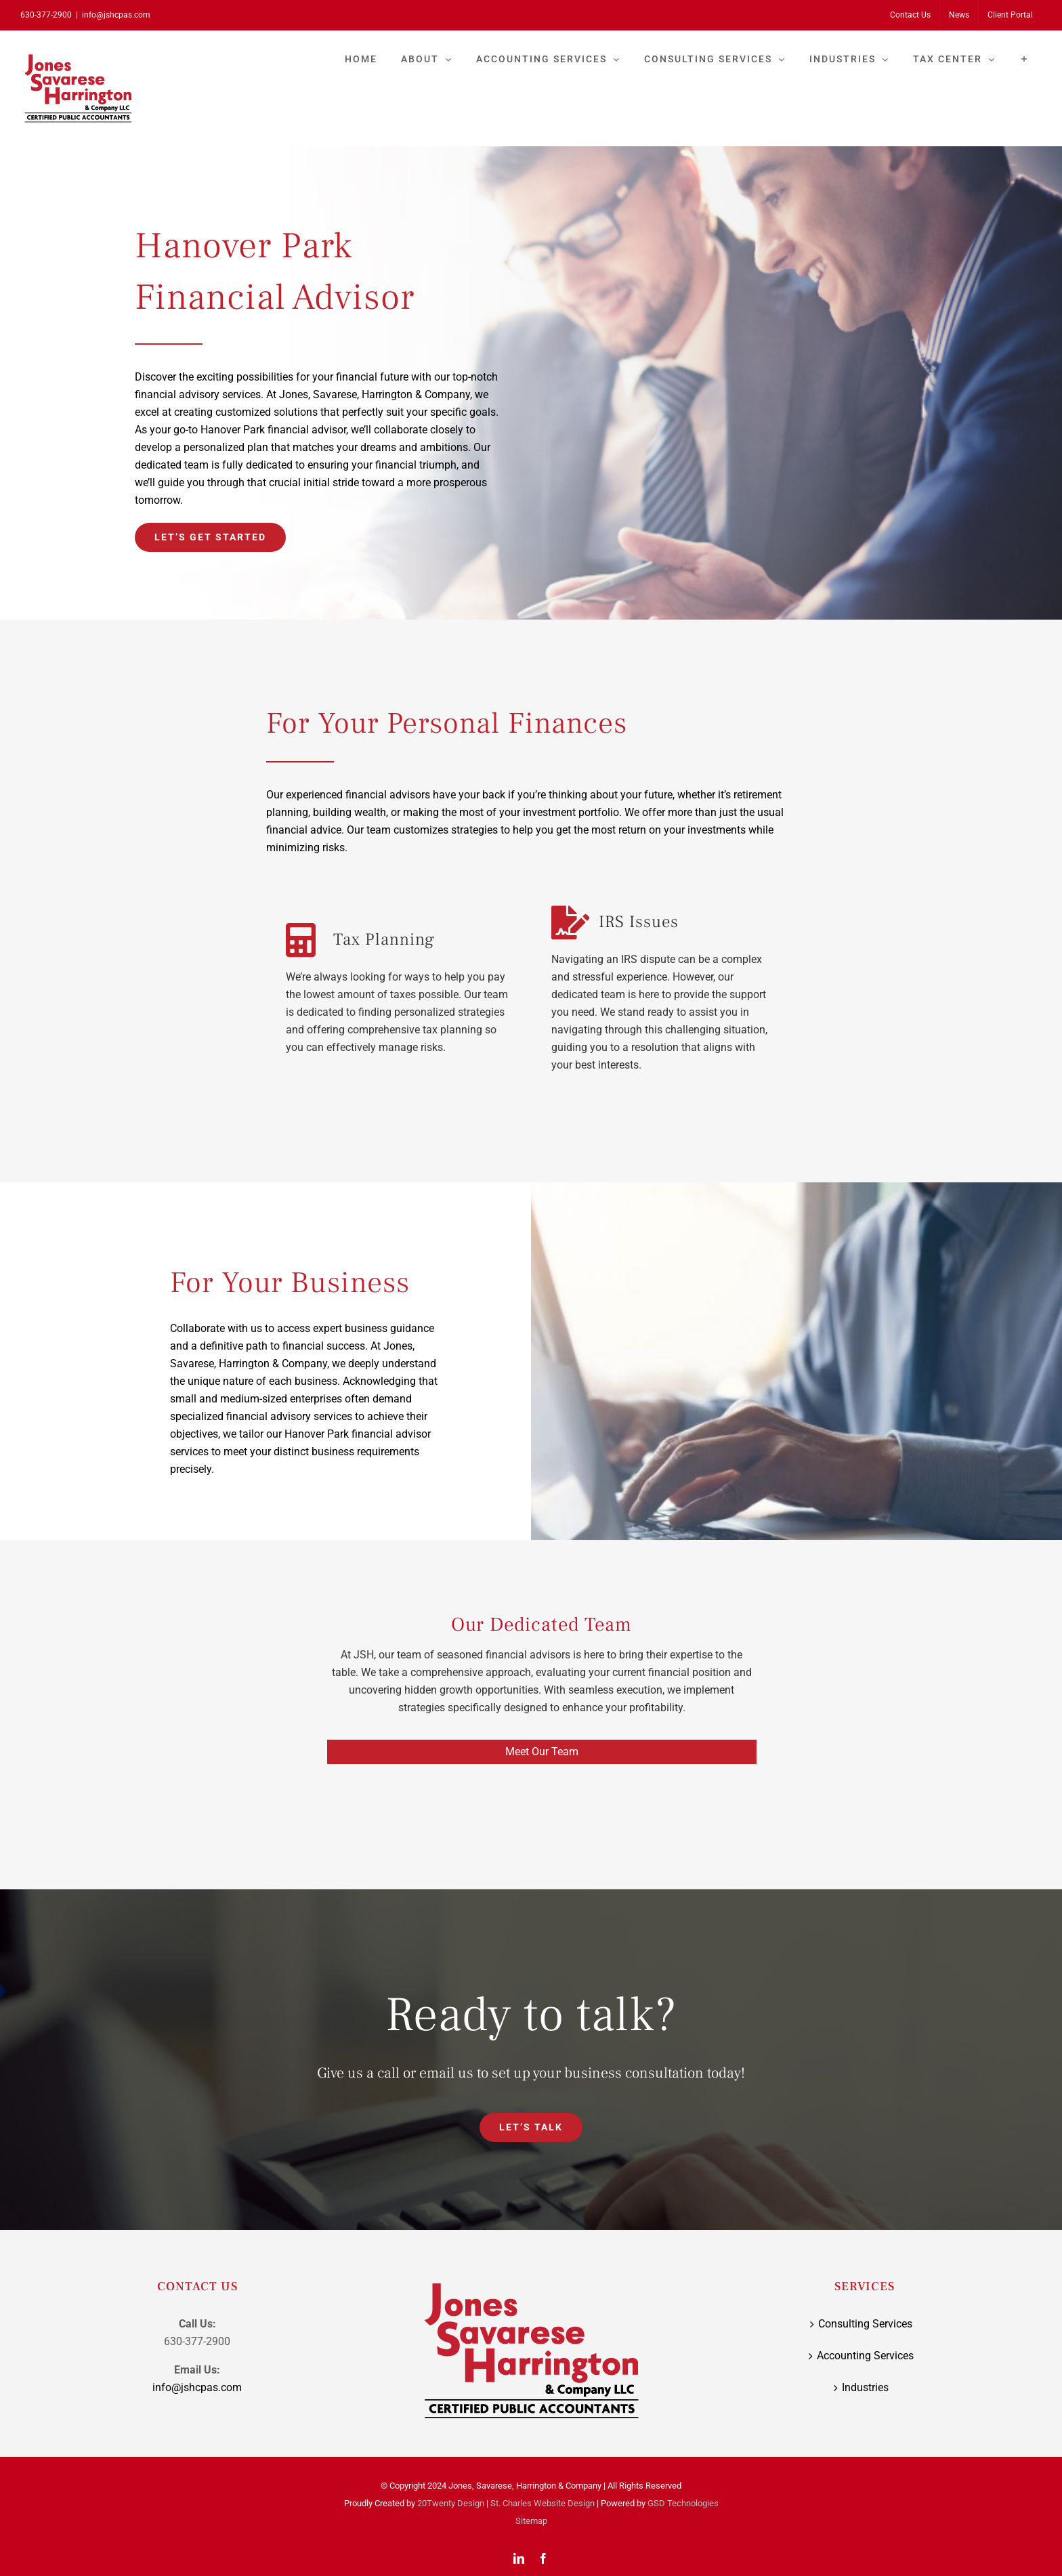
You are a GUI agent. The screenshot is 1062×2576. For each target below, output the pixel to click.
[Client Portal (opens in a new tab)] (1010, 15)
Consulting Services (865, 2328)
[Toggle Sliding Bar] (1024, 58)
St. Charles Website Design (542, 2508)
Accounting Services (865, 2360)
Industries (865, 2392)
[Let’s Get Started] (210, 537)
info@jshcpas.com (116, 15)
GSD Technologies (683, 2508)
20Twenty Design (450, 2508)
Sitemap (531, 2525)
